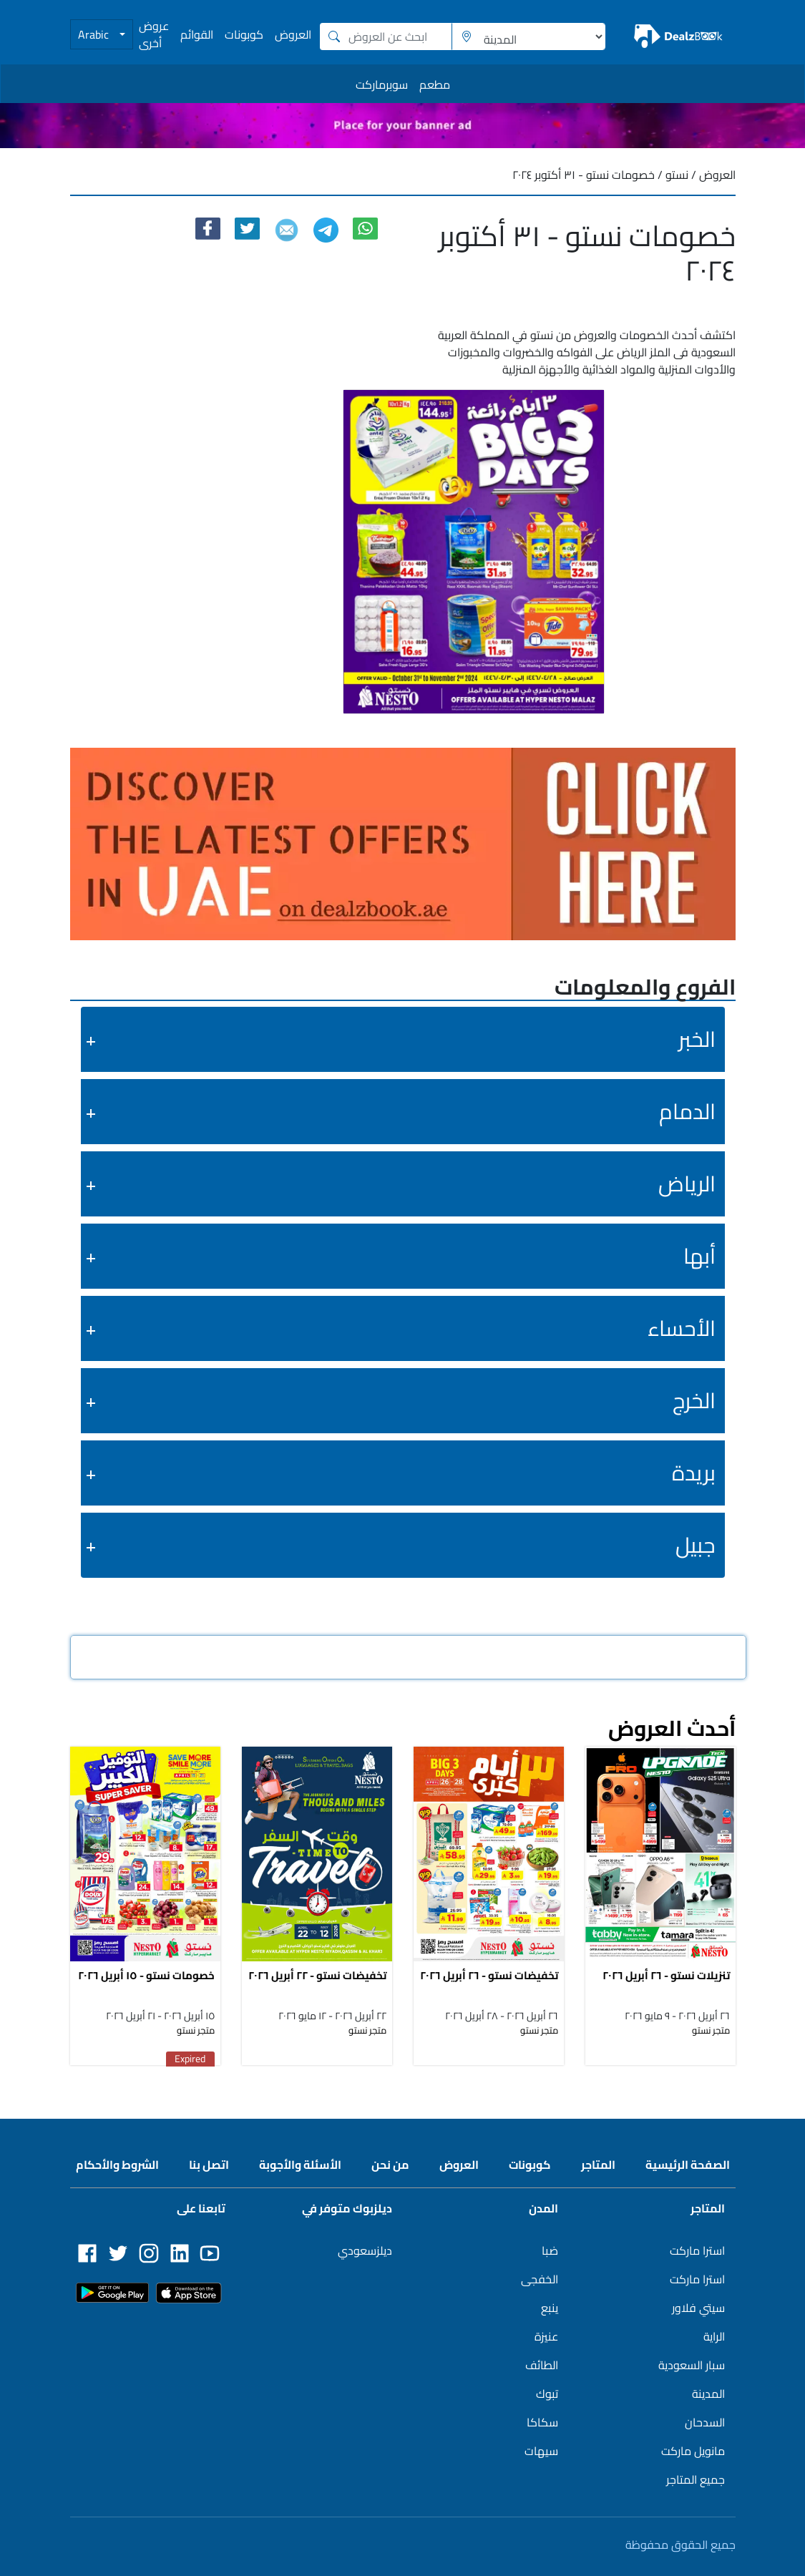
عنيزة (546, 2336)
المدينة (708, 2393)
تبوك (547, 2393)
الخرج (694, 1400)
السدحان (705, 2422)
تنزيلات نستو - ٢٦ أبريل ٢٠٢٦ (666, 1975)
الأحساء (682, 1328)
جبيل (695, 1545)
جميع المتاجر (695, 2479)
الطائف (541, 2365)
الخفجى (539, 2279)
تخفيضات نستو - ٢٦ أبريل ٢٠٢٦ (489, 1975)
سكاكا (542, 2422)
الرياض (687, 1183)
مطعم (434, 84)
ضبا (550, 2250)
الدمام (687, 1111)
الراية (714, 2336)
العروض (293, 34)
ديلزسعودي (365, 2250)
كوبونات (244, 34)
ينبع (549, 2307)
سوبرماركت (382, 84)
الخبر (697, 1039)
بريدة (694, 1473)
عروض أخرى (154, 34)
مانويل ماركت (693, 2451)
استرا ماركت (697, 2250)
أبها (699, 1256)
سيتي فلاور (698, 2307)
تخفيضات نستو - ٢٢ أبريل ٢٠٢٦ (317, 1975)
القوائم (196, 34)
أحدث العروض (672, 1728)
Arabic (95, 34)
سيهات (541, 2451)
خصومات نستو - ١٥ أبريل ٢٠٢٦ (146, 1975)
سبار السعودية (691, 2365)
